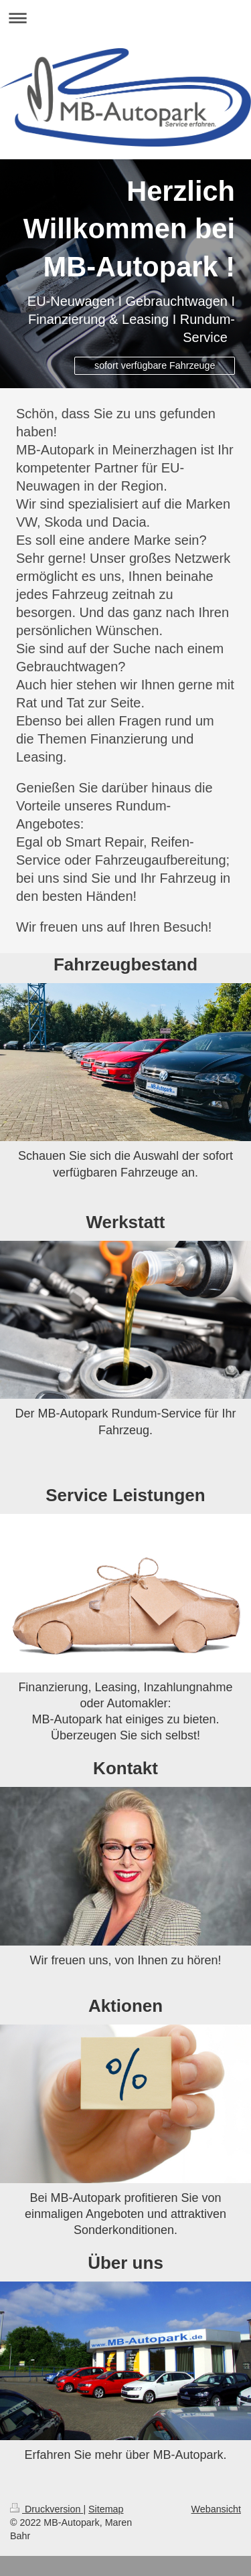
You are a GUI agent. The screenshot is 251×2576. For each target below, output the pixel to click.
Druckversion (46, 2509)
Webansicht (216, 2509)
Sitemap (105, 2509)
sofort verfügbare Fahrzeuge (154, 365)
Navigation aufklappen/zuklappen (125, 17)
